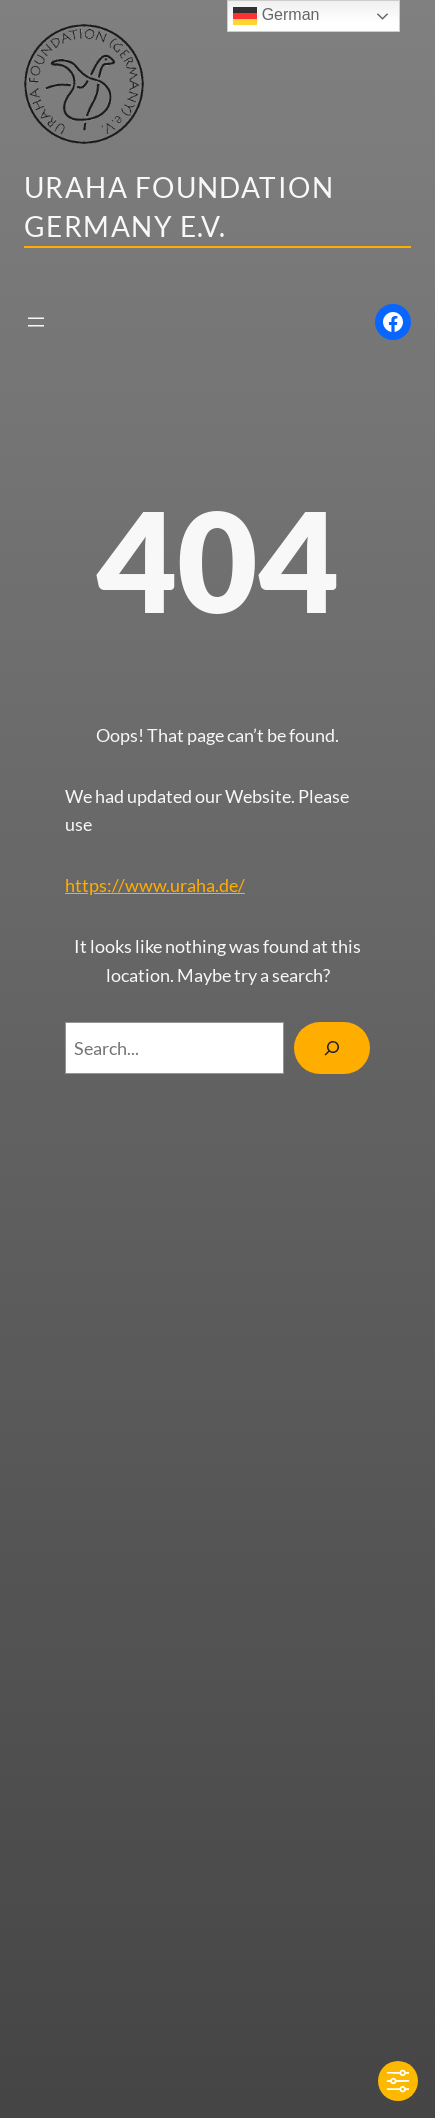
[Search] (332, 1048)
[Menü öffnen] (36, 322)
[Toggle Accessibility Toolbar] (398, 2081)
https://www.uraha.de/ (155, 885)
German (276, 16)
